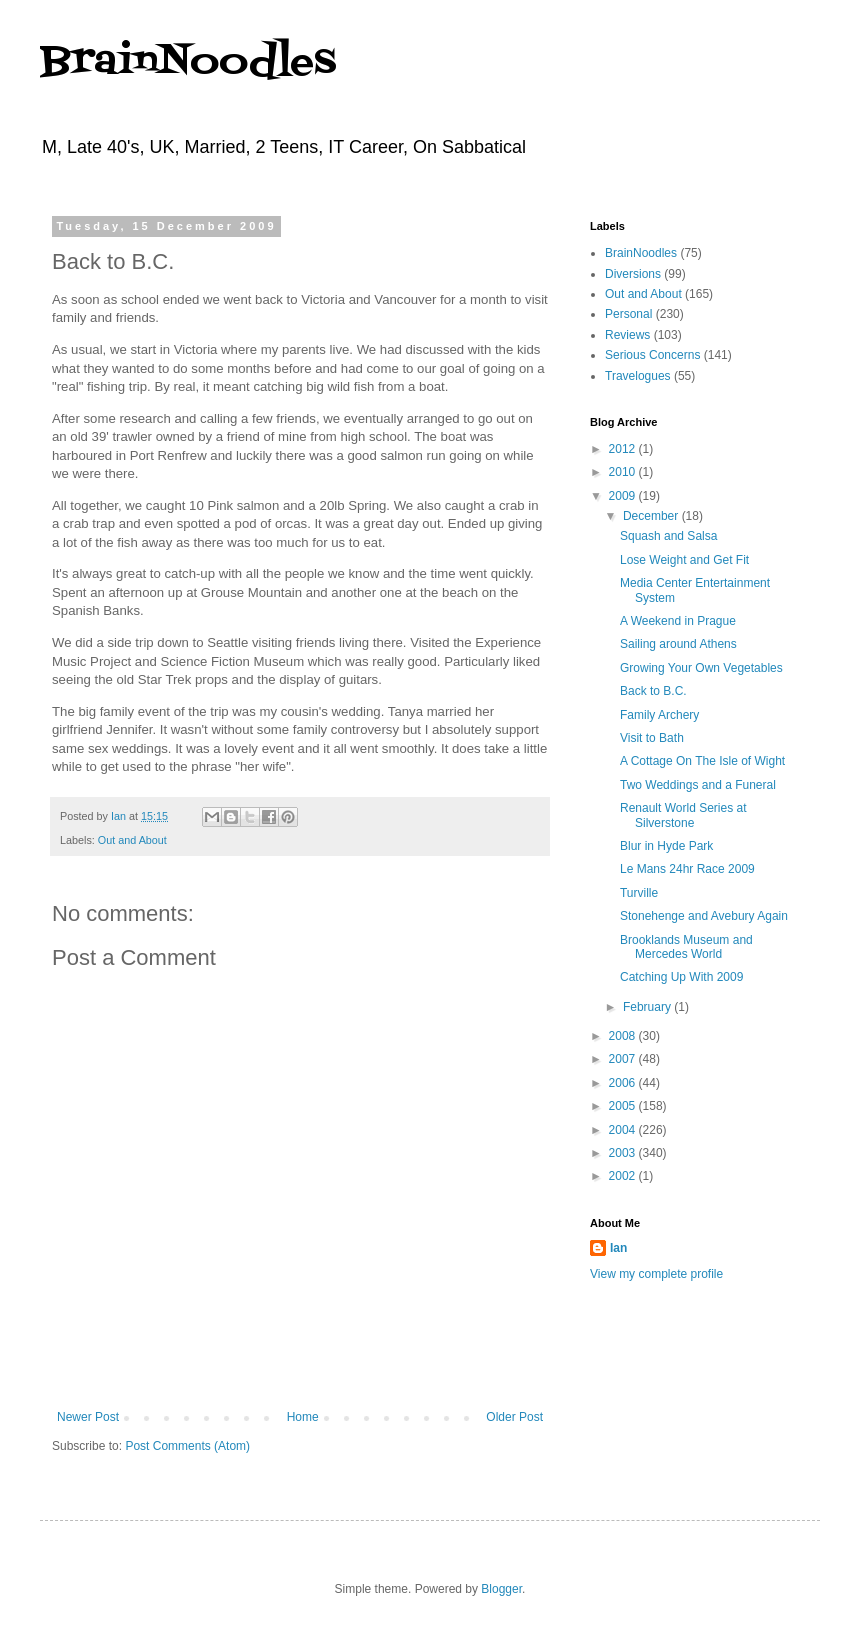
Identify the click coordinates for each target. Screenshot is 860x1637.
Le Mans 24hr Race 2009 (687, 869)
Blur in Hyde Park (666, 846)
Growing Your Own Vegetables (701, 668)
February (648, 1007)
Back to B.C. (653, 691)
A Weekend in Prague (678, 621)
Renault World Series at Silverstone (683, 815)
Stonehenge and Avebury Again (704, 916)
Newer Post (88, 1417)
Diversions (633, 274)
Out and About (132, 840)
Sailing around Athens (678, 644)
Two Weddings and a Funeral (698, 785)
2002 (624, 1176)
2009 (624, 496)
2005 (624, 1106)
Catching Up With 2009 (681, 977)
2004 (624, 1130)
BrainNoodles (188, 62)
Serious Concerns (652, 355)
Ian (618, 1248)
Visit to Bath (652, 738)
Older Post (514, 1417)
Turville (639, 893)
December (652, 516)
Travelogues (638, 376)
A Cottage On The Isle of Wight (702, 761)
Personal (628, 314)
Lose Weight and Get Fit (684, 560)
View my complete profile (656, 1274)
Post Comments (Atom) (187, 1446)
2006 (624, 1083)
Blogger (501, 1589)
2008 (624, 1036)
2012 (624, 449)
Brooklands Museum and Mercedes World (686, 947)
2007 (624, 1059)
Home (303, 1417)
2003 (624, 1153)
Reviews (627, 335)
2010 (624, 472)
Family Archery (659, 715)
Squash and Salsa (668, 536)
